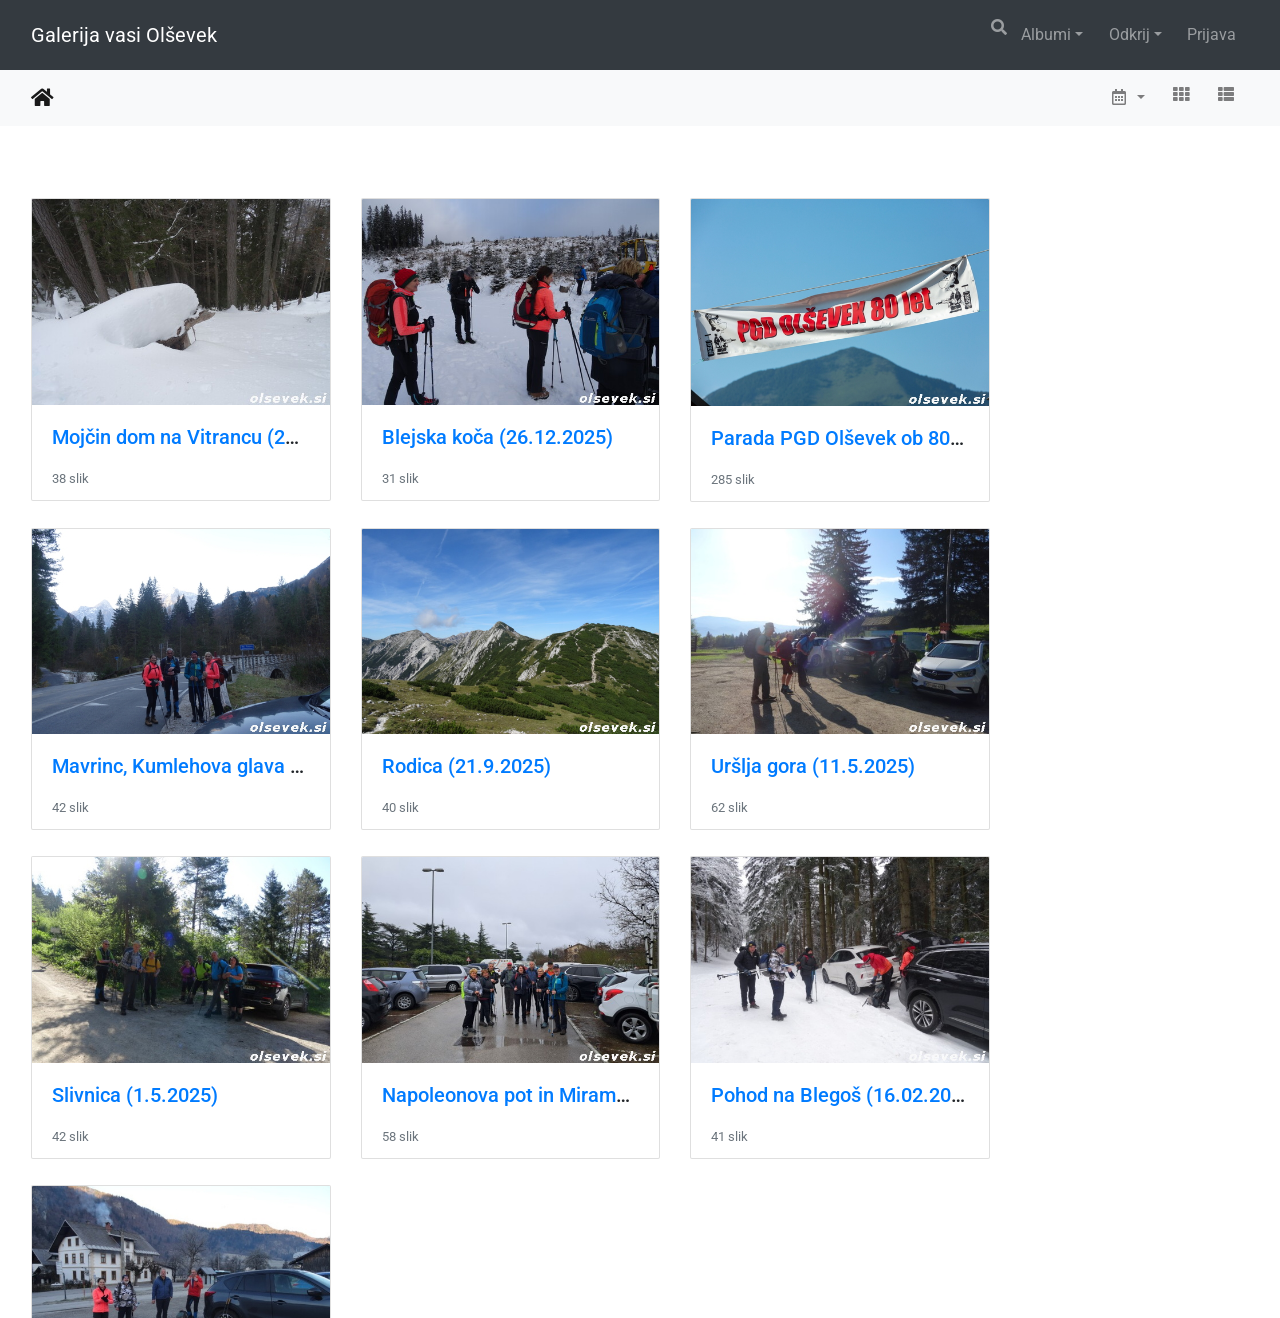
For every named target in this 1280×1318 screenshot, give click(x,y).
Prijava (1211, 34)
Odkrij (1129, 34)
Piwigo (680, 1275)
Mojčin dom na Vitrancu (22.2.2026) (211, 424)
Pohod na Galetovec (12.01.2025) (513, 1058)
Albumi (1046, 34)
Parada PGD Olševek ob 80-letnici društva (862, 425)
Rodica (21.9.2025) (136, 742)
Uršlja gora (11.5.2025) (466, 742)
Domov (42, 98)
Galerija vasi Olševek (124, 35)
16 (710, 1198)
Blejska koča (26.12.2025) (479, 424)
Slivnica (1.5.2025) (759, 742)
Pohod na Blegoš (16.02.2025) (186, 1058)
